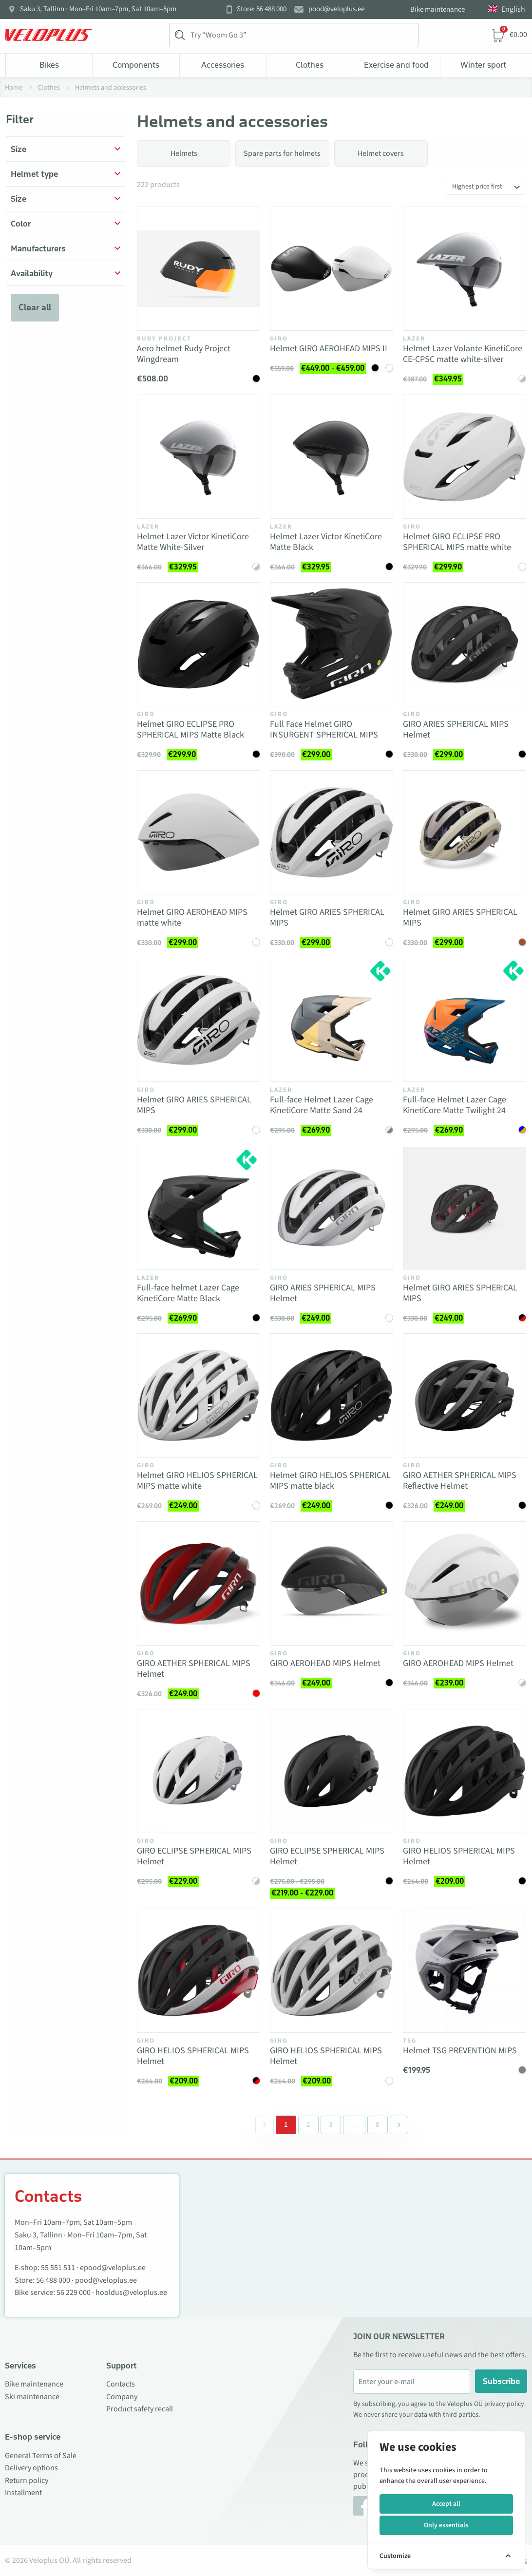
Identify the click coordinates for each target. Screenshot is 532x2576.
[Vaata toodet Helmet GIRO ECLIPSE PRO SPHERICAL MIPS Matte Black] (198, 644)
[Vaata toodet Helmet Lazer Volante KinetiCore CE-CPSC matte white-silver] (464, 269)
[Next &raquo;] (399, 2125)
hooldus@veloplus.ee (131, 2292)
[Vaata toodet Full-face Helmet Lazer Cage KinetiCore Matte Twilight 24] (464, 1020)
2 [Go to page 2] (308, 2125)
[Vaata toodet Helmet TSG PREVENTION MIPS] (464, 1971)
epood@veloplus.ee (113, 2267)
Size (18, 149)
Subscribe (501, 2381)
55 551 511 (58, 2267)
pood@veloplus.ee (336, 9)
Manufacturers (38, 248)
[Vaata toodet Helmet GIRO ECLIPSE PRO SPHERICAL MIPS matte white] (464, 457)
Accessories (222, 65)
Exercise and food (396, 65)
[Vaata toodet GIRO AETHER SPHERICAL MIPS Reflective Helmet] (464, 1395)
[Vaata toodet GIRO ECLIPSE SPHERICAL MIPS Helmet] (198, 1771)
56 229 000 (74, 2292)
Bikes (49, 65)
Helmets (184, 153)
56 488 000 (53, 2280)
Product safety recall (139, 2409)
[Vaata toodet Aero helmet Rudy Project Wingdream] (198, 269)
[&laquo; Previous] (264, 2125)
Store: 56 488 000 (261, 9)
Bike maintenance (437, 9)
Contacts (120, 2384)
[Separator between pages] (353, 2125)
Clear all (35, 307)
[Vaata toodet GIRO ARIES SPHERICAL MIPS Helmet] (464, 644)
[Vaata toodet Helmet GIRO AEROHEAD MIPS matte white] (198, 832)
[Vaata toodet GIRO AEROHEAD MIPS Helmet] (331, 1583)
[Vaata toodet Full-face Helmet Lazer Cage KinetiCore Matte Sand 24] (331, 1020)
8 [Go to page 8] (378, 2125)
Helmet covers (381, 153)
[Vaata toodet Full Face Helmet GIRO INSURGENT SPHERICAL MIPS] (331, 644)
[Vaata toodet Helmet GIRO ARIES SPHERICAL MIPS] (331, 832)
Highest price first (477, 186)
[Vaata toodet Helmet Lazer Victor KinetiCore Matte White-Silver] (198, 457)
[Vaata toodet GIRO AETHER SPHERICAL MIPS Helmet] (198, 1583)
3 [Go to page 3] (331, 2125)
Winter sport (483, 65)
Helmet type (34, 174)
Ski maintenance (32, 2396)
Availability (32, 273)
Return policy (26, 2480)
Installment (23, 2492)
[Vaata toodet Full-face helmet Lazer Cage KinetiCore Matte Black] (198, 1208)
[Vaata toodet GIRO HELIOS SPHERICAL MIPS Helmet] (464, 1771)
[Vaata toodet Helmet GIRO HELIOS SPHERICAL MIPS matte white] (198, 1395)
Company (121, 2396)
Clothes (309, 65)
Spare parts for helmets (282, 153)
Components (136, 65)
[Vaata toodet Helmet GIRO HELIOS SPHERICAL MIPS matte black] (331, 1395)
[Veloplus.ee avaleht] (49, 35)
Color (21, 223)
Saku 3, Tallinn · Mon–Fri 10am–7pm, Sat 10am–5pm (98, 9)
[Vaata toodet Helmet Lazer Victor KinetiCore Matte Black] (331, 457)
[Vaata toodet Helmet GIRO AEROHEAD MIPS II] (331, 269)
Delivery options (31, 2467)
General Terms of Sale (40, 2455)
